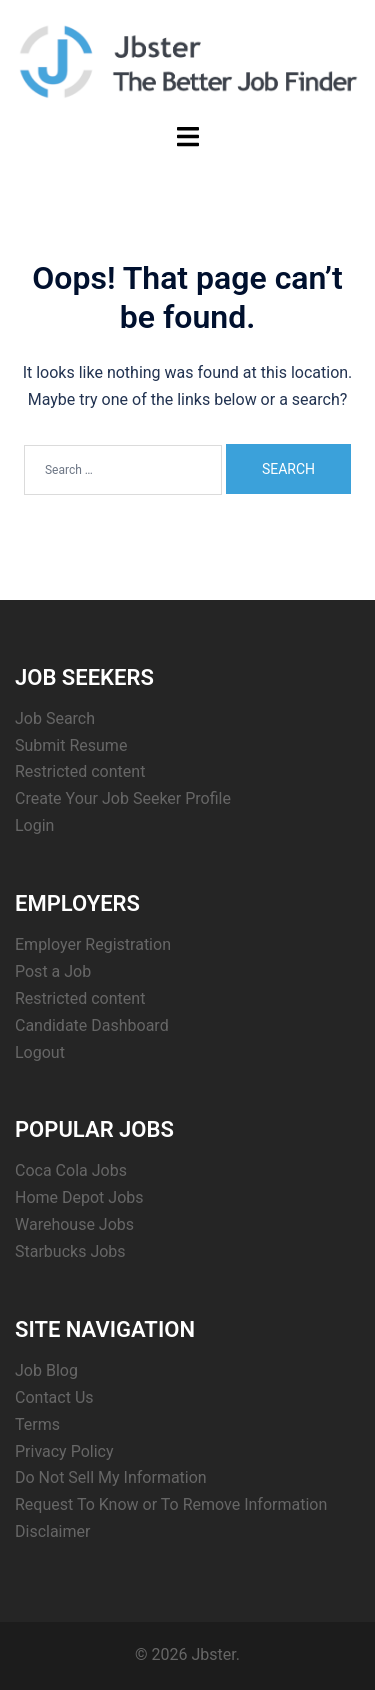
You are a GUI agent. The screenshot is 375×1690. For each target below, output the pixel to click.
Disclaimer (52, 1531)
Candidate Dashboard (92, 1025)
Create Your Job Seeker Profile (123, 798)
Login (34, 825)
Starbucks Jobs (70, 1251)
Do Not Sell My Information (111, 1477)
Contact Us (54, 1397)
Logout (40, 1052)
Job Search (55, 718)
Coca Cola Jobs (71, 1170)
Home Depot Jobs (79, 1197)
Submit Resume (71, 745)
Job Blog (46, 1370)
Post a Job (53, 971)
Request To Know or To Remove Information (171, 1504)
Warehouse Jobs (74, 1224)
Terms (37, 1424)
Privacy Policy (64, 1451)
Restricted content (80, 771)
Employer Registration (93, 944)
